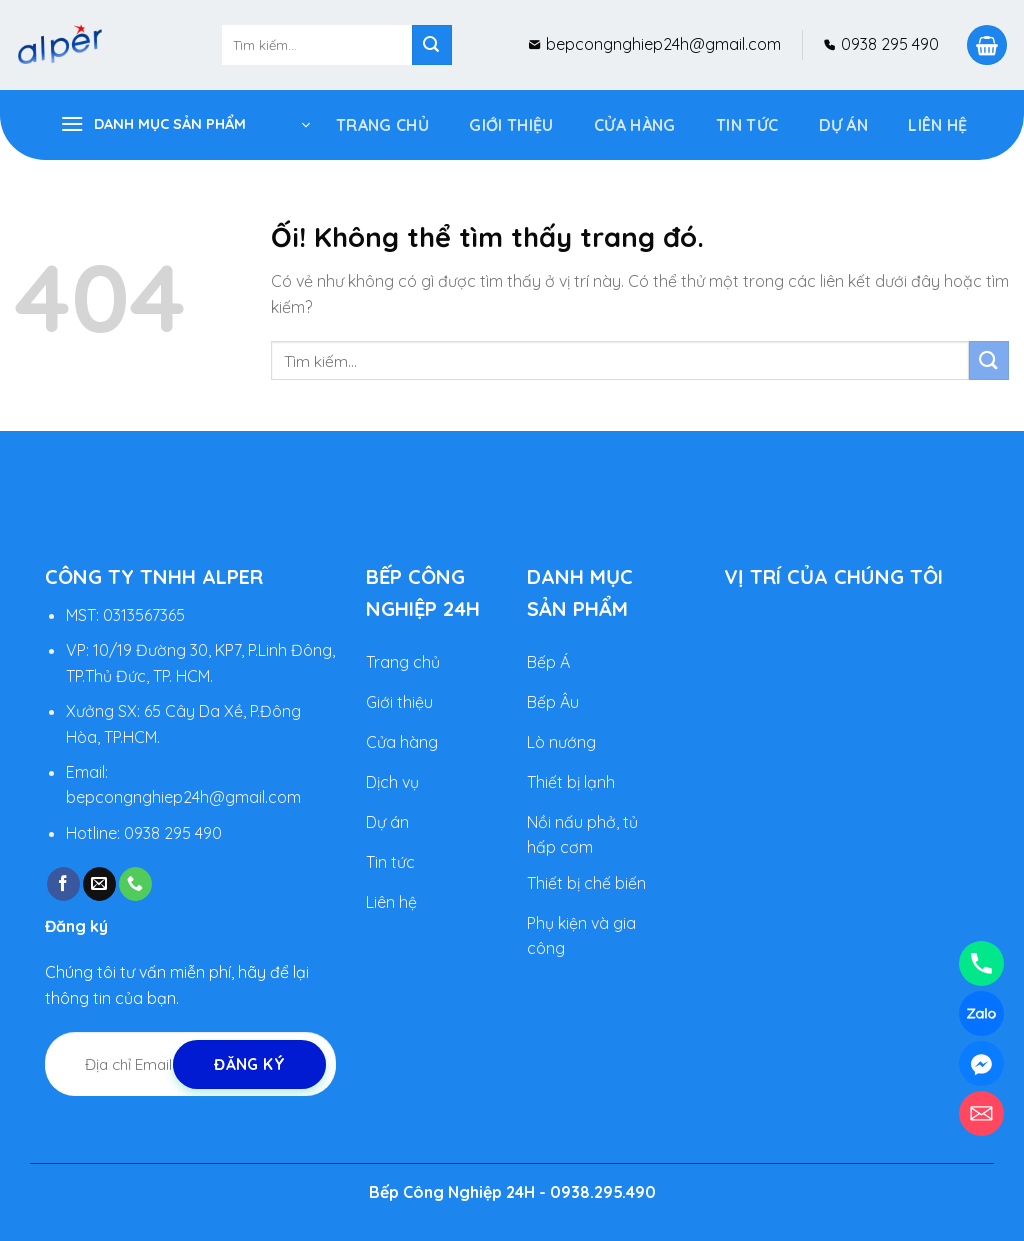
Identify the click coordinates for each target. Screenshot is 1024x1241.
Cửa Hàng (635, 125)
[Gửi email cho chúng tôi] (99, 884)
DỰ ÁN (844, 125)
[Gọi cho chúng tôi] (135, 884)
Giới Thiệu (511, 125)
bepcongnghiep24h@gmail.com (661, 44)
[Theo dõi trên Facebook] (63, 884)
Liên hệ (937, 125)
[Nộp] (432, 45)
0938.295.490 (603, 1192)
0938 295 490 (888, 44)
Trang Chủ (382, 125)
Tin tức (747, 125)
